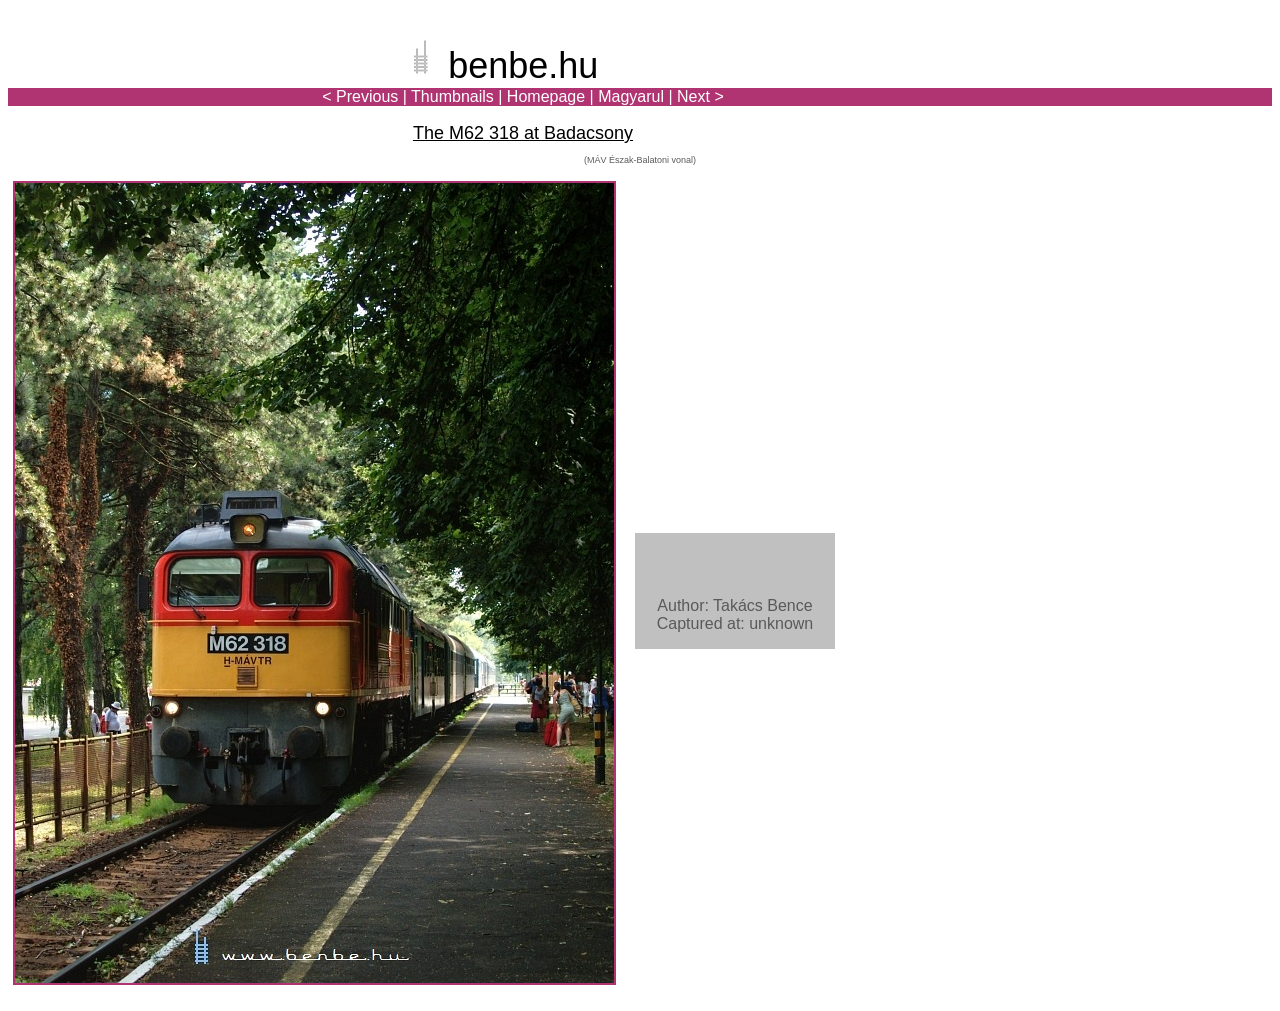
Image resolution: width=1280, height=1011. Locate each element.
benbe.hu (523, 65)
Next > (700, 96)
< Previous (360, 96)
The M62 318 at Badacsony (523, 133)
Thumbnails (452, 96)
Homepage (546, 96)
